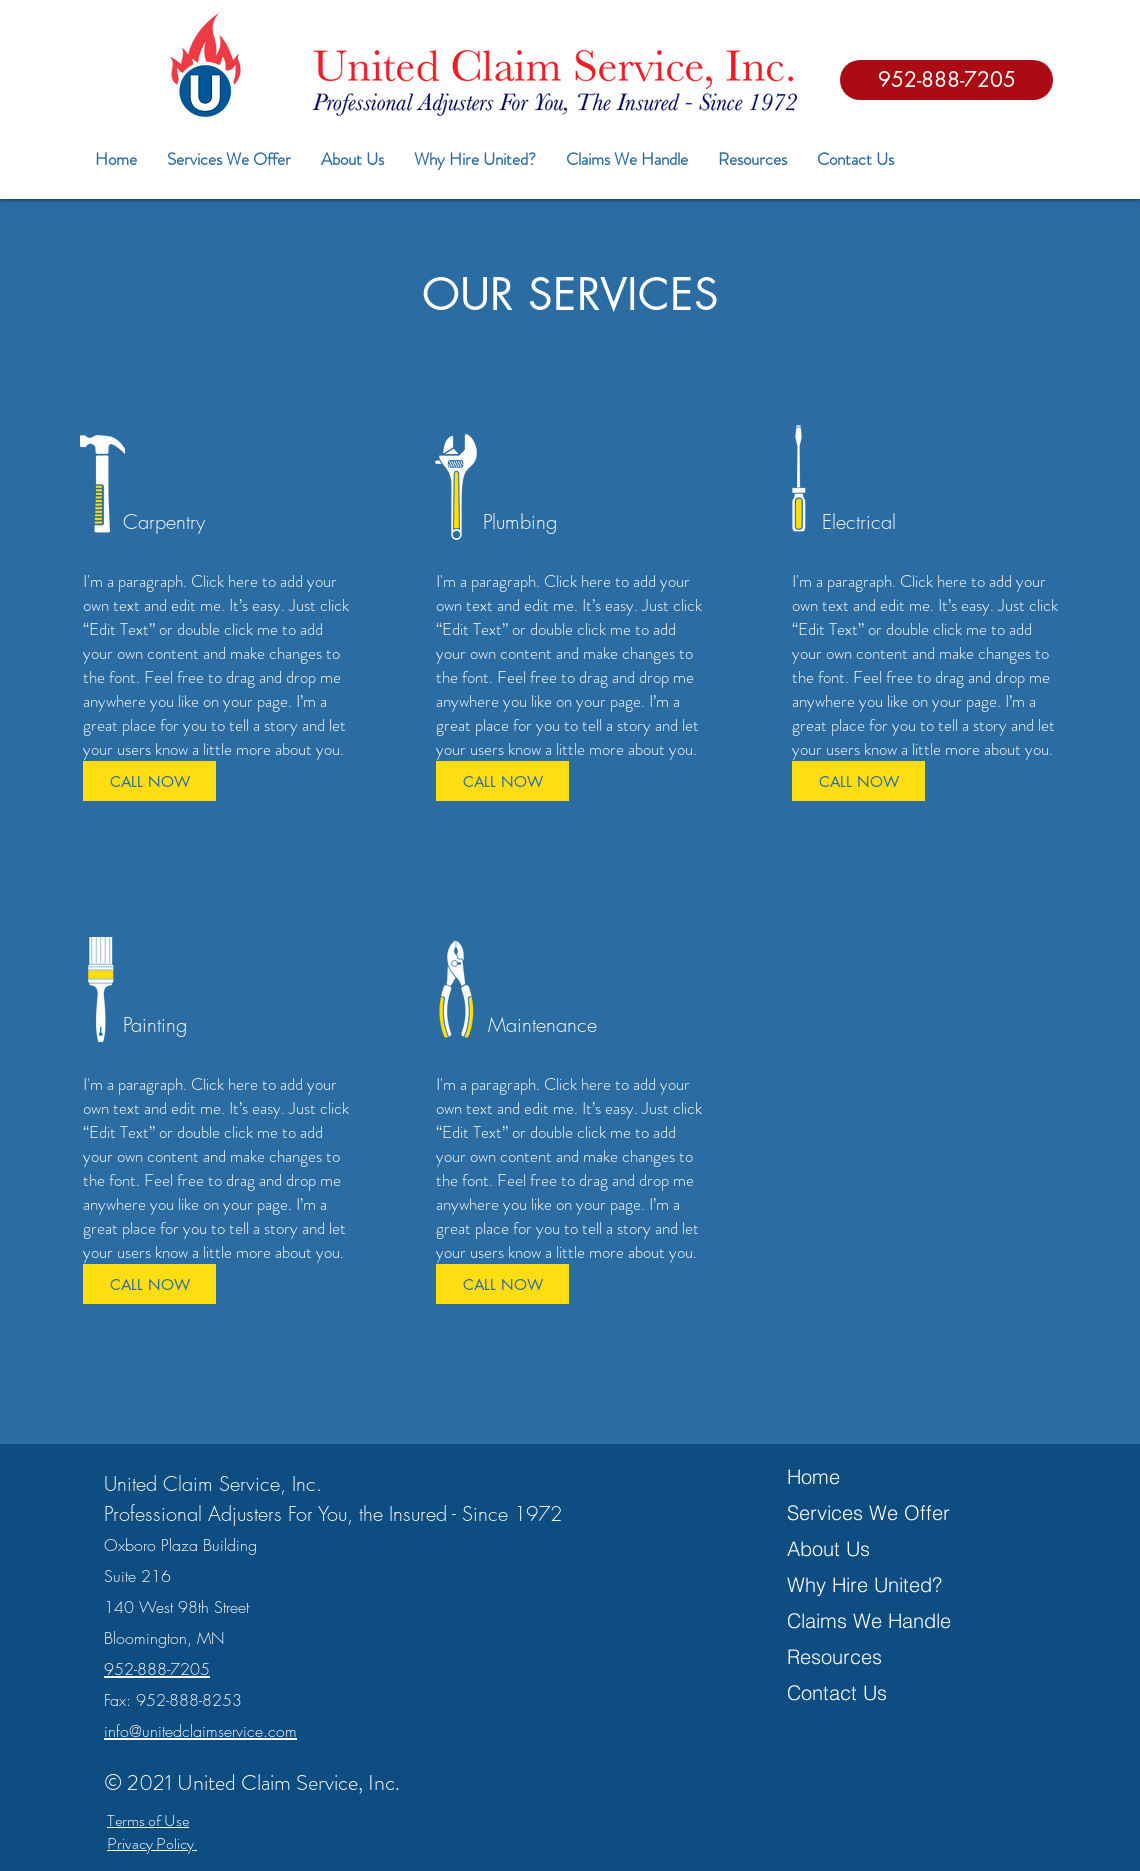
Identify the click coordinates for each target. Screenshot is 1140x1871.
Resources (834, 1656)
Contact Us (837, 1692)
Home (813, 1476)
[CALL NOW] (149, 781)
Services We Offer (868, 1512)
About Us (828, 1548)
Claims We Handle (869, 1620)
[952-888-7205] (946, 80)
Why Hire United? (864, 1584)
